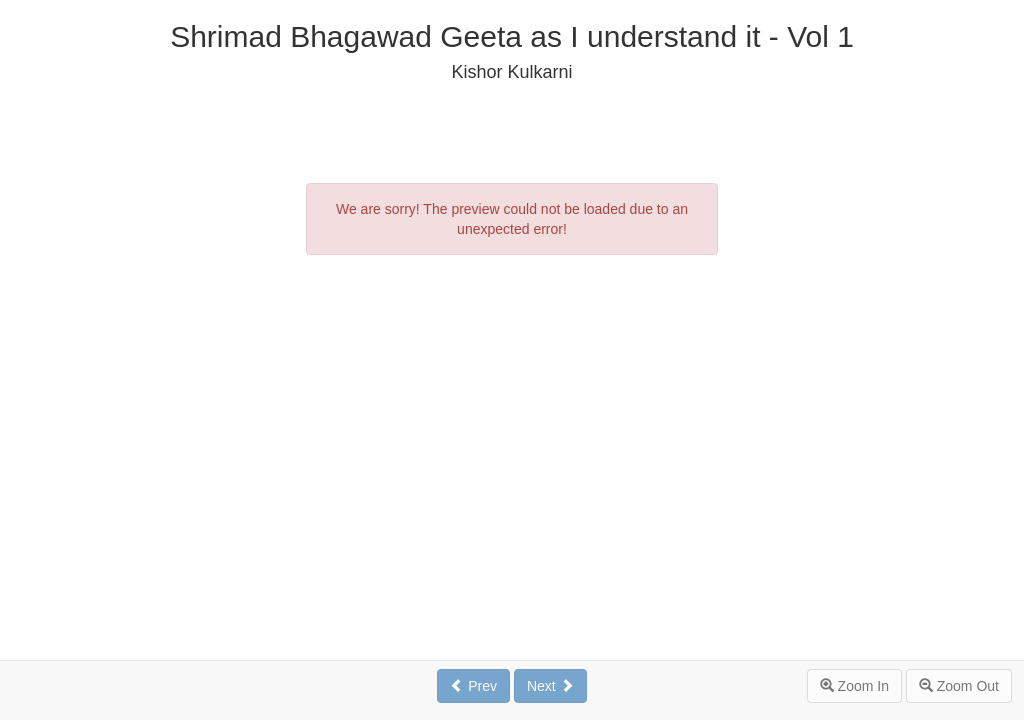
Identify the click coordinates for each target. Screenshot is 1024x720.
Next (550, 686)
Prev (473, 686)
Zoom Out (959, 686)
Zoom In (854, 686)
